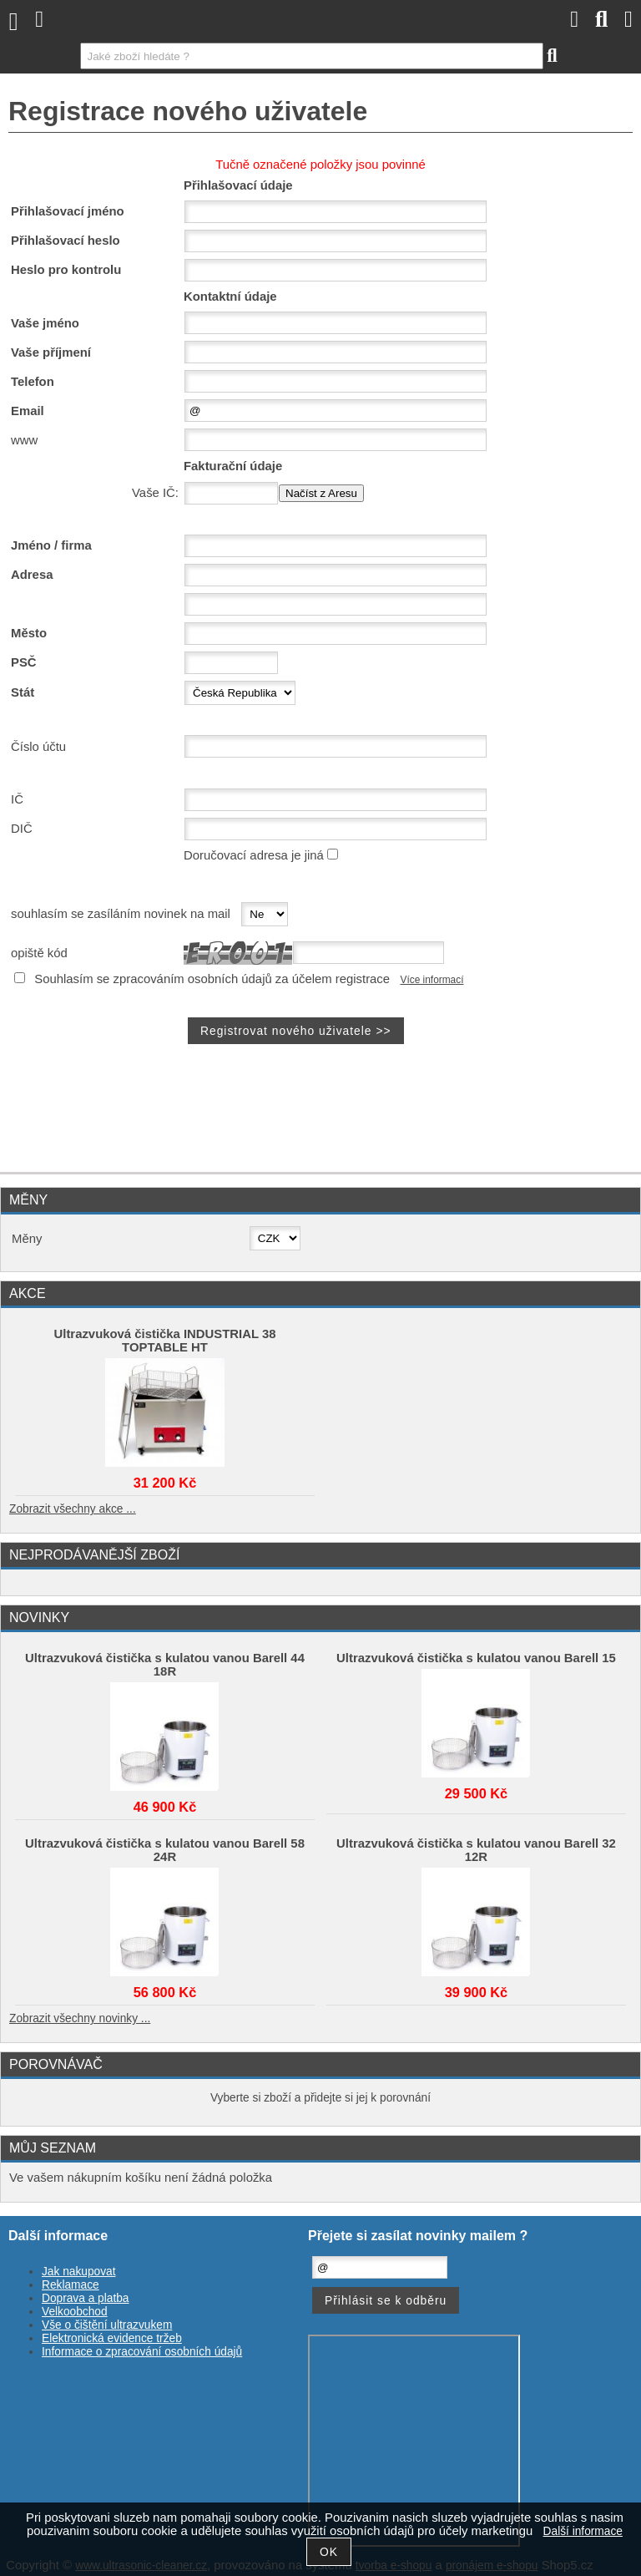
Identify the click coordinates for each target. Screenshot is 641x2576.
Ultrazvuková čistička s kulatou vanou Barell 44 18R (165, 1664)
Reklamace (70, 2285)
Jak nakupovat (78, 2271)
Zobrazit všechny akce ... (72, 1509)
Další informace (583, 2531)
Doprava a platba (85, 2298)
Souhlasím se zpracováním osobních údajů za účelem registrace (212, 979)
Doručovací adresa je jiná (254, 855)
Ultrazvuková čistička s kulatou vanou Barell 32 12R (476, 1850)
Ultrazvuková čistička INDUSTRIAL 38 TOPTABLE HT (165, 1340)
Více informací (431, 980)
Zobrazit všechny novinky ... (79, 2018)
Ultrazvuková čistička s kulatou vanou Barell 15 (476, 1658)
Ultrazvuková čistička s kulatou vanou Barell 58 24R (165, 1850)
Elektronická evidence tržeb (112, 2338)
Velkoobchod (75, 2311)
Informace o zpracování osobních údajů (142, 2351)
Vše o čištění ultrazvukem (107, 2325)
